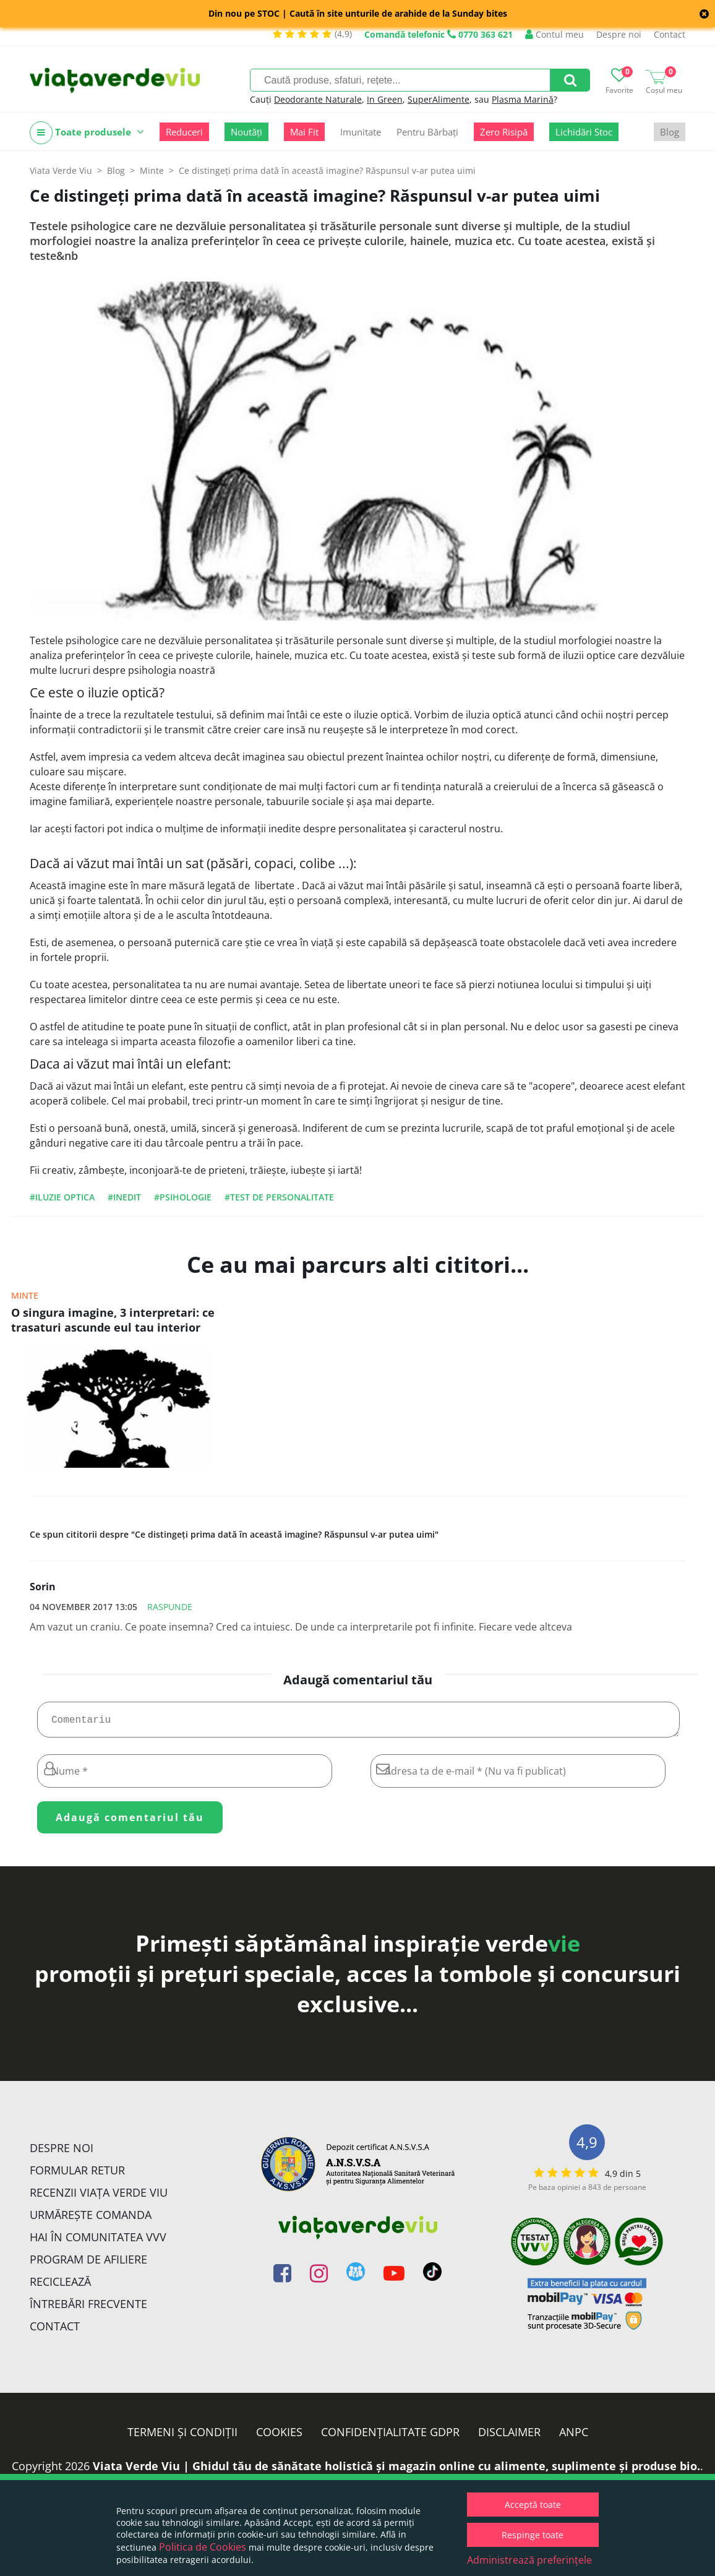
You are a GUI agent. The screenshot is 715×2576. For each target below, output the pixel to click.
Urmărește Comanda (91, 2219)
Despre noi (618, 34)
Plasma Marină (523, 99)
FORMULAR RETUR (77, 2175)
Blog (669, 132)
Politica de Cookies (202, 2547)
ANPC (573, 2436)
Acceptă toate (533, 2504)
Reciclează (60, 2286)
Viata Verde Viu (61, 170)
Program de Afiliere (88, 2264)
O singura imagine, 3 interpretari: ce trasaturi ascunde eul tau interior (113, 1320)
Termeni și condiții (182, 2436)
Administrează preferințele (529, 2560)
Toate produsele (87, 132)
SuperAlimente (438, 99)
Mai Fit (304, 132)
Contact (669, 34)
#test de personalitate (279, 1197)
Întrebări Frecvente (88, 2308)
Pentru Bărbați (427, 132)
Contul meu (554, 34)
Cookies (279, 2436)
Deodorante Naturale (318, 99)
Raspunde (169, 1607)
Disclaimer (509, 2436)
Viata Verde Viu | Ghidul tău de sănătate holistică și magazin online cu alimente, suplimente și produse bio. (396, 2470)
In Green (385, 99)
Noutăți (246, 132)
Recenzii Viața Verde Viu (99, 2197)
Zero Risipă (504, 132)
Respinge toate (532, 2535)
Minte (24, 1295)
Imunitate (360, 132)
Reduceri (184, 132)
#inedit (124, 1197)
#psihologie (183, 1197)
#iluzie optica (62, 1197)
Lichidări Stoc (583, 132)
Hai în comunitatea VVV (98, 2241)
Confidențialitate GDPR (390, 2436)
